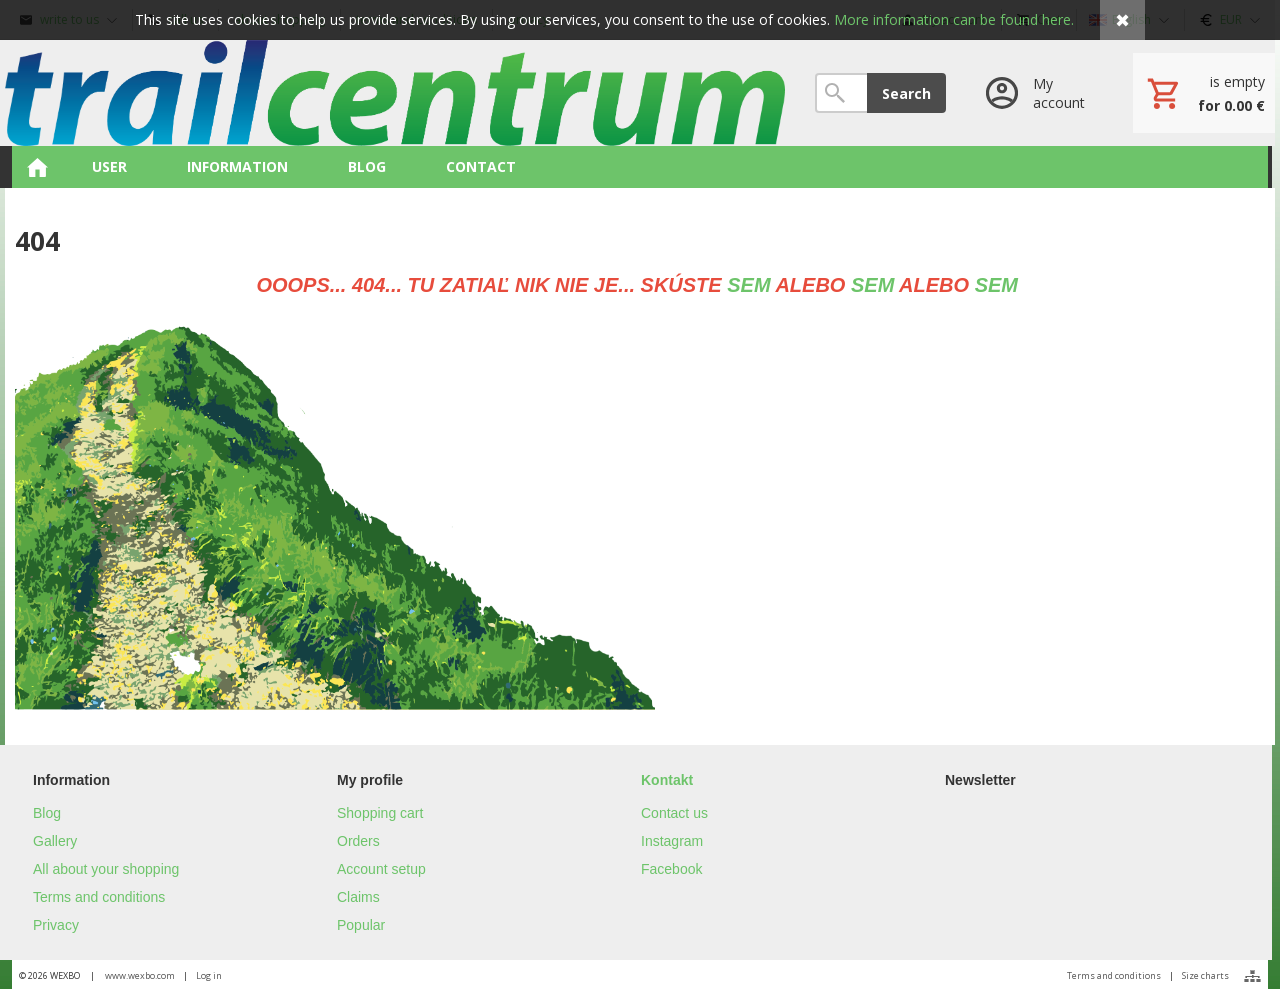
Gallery (55, 841)
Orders (358, 841)
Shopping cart (380, 813)
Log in (209, 975)
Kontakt (667, 780)
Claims (358, 897)
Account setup (381, 869)
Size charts (1205, 975)
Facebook (671, 869)
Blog (47, 813)
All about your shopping (106, 869)
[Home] (395, 93)
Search (906, 93)
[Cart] (1204, 93)
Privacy (56, 925)
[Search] (841, 93)
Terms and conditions (99, 897)
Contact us (674, 813)
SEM (748, 285)
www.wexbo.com (140, 975)
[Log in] (1039, 93)
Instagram (672, 841)
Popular (361, 925)
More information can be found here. (954, 19)
